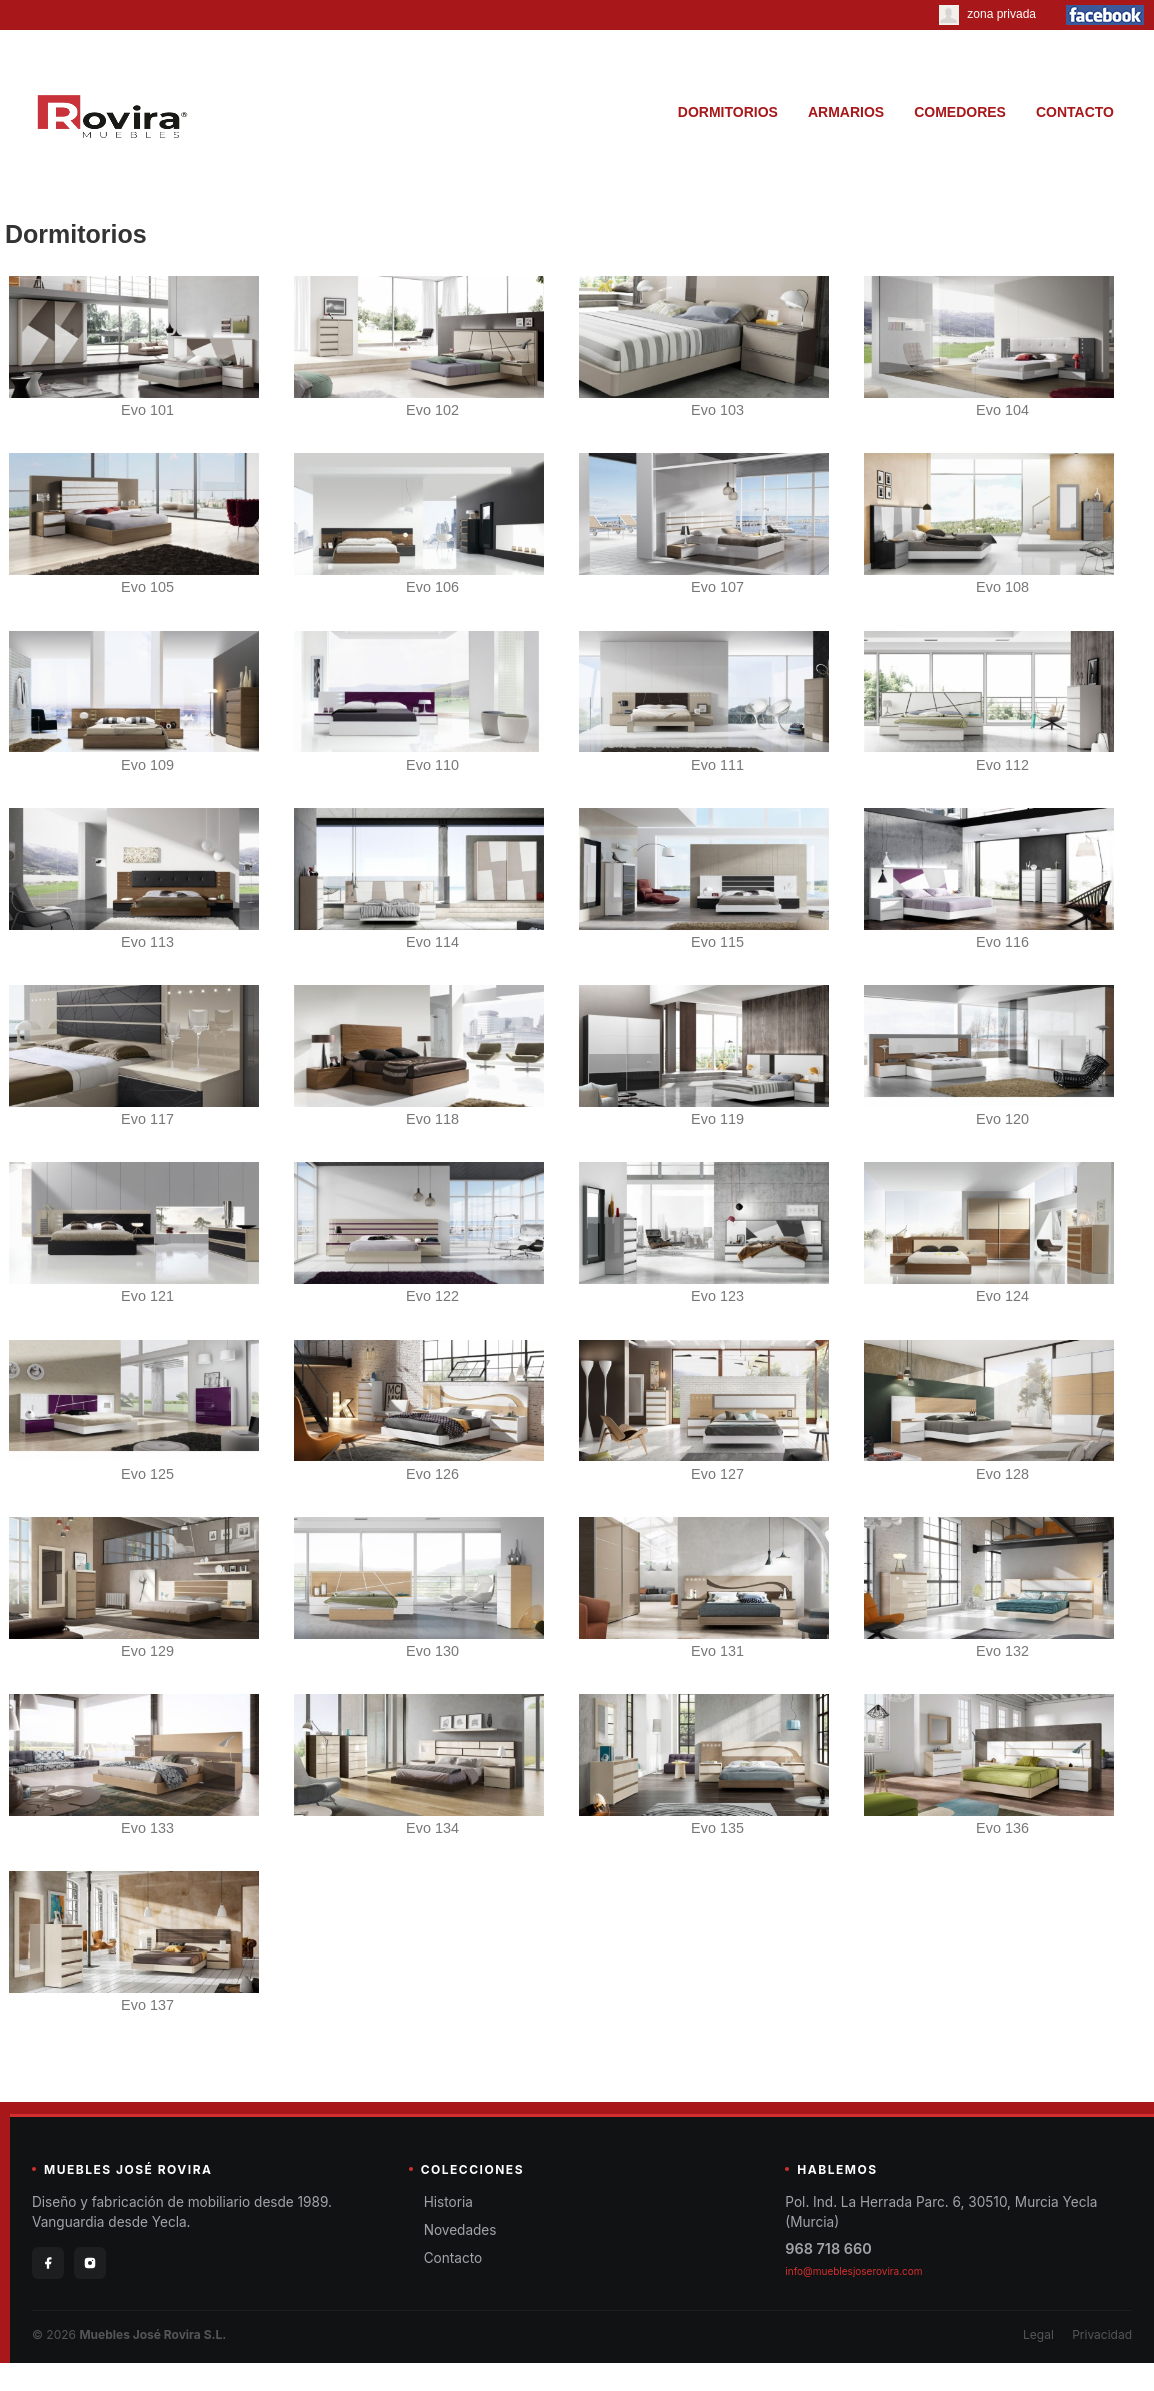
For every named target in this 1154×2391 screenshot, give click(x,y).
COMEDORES (960, 112)
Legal (1038, 2334)
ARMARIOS (846, 112)
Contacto (453, 2258)
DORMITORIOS (728, 112)
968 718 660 (828, 2248)
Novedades (460, 2230)
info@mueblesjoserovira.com (853, 2271)
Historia (448, 2202)
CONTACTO (1075, 112)
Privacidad (1102, 2334)
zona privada (987, 14)
